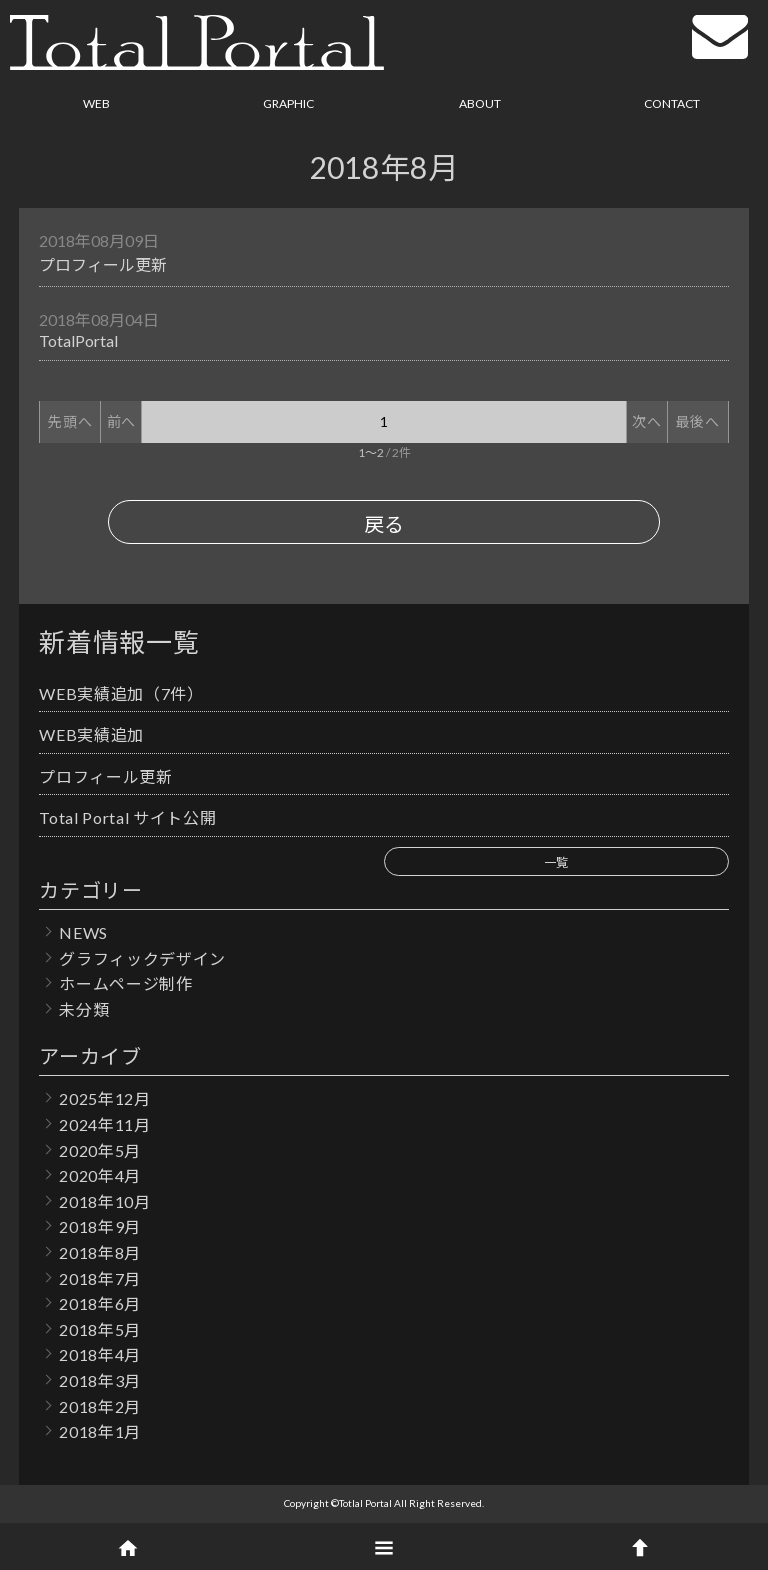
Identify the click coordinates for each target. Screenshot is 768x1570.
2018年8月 (100, 1252)
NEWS (83, 932)
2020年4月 (100, 1175)
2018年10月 (104, 1201)
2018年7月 (100, 1278)
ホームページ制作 (125, 983)
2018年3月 (100, 1380)
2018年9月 (100, 1226)
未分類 (84, 1009)
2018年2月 (100, 1406)
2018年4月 (100, 1354)
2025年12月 (104, 1098)
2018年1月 (100, 1431)
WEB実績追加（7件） (121, 693)
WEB (96, 103)
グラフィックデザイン (142, 958)
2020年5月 (100, 1150)
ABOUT (480, 103)
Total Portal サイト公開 (127, 817)
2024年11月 (104, 1124)
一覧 (556, 862)
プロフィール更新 (103, 264)
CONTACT (672, 103)
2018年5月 (100, 1329)
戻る (384, 524)
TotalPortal (78, 340)
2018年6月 (100, 1303)
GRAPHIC (288, 103)
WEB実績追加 (91, 734)
